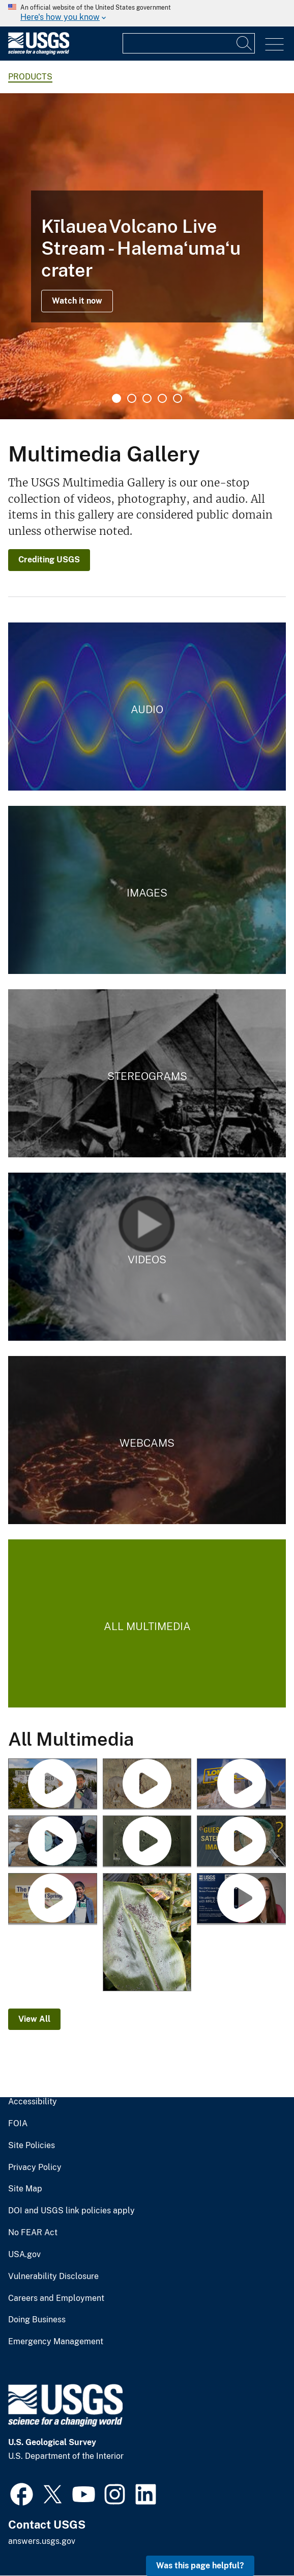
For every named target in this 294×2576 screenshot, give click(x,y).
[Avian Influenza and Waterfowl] (52, 1841)
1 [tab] (116, 398)
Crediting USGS (49, 559)
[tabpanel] (147, 256)
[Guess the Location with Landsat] (241, 1841)
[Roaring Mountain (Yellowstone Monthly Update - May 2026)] (52, 1784)
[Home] (38, 52)
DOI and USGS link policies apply (71, 2210)
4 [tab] (162, 398)
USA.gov (24, 2254)
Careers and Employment (56, 2298)
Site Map (25, 2188)
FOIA (17, 2123)
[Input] (189, 43)
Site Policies (31, 2145)
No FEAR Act (32, 2232)
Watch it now (77, 301)
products (30, 77)
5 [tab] (177, 398)
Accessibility (32, 2101)
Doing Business (37, 2319)
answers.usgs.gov (41, 2541)
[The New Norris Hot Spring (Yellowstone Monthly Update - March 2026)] (52, 1899)
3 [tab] (147, 398)
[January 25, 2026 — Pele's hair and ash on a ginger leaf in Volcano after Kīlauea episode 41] (147, 1933)
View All (34, 2019)
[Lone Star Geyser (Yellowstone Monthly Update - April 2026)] (241, 1784)
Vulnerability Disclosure (53, 2276)
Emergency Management (55, 2341)
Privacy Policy (35, 2167)
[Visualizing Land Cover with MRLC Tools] (241, 1899)
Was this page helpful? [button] (200, 2565)
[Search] (244, 43)
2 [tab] (131, 398)
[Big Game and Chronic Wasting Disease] (147, 1784)
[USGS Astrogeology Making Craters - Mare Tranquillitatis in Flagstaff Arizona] (147, 1841)
